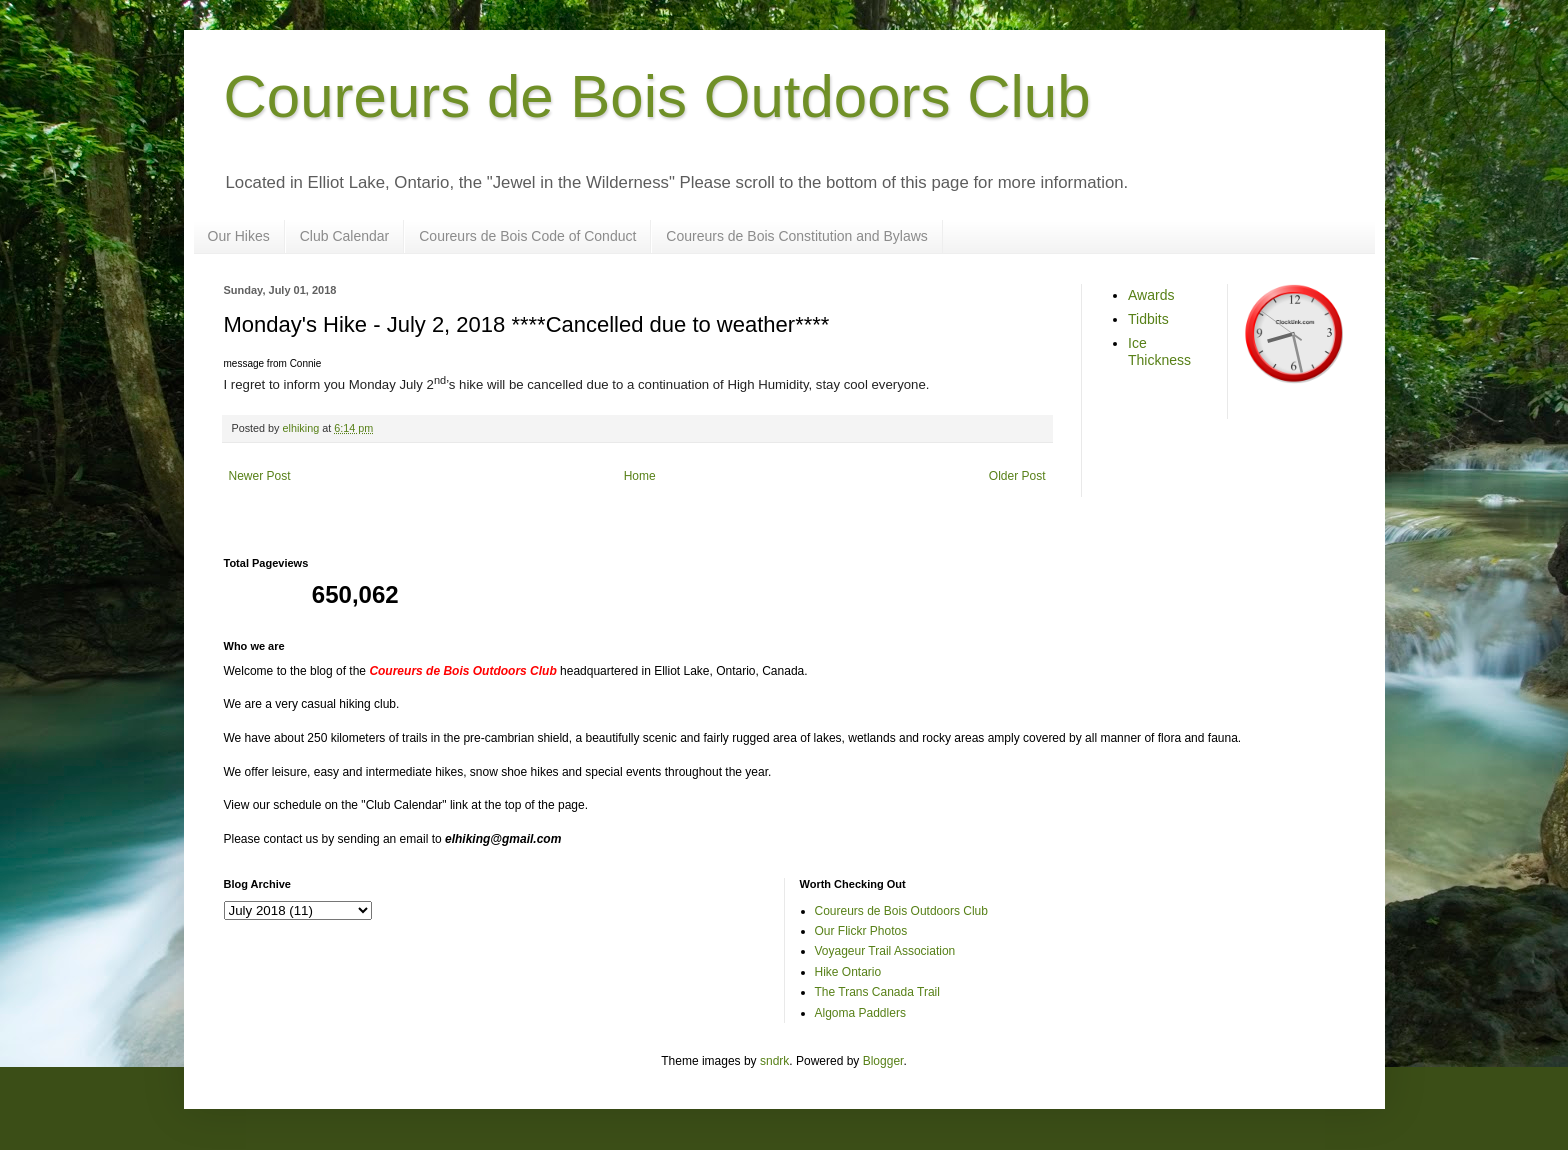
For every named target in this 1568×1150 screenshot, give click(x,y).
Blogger (883, 1061)
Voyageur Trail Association (885, 951)
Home (640, 476)
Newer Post (260, 476)
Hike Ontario (848, 972)
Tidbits (1148, 319)
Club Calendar (345, 236)
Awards (1151, 295)
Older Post (1017, 476)
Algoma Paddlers (860, 1013)
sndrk (774, 1061)
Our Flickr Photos (861, 931)
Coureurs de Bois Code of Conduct (527, 236)
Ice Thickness (1159, 351)
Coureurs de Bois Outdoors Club (657, 96)
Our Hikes (239, 236)
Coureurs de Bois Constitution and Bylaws (796, 236)
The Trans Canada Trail (877, 992)
